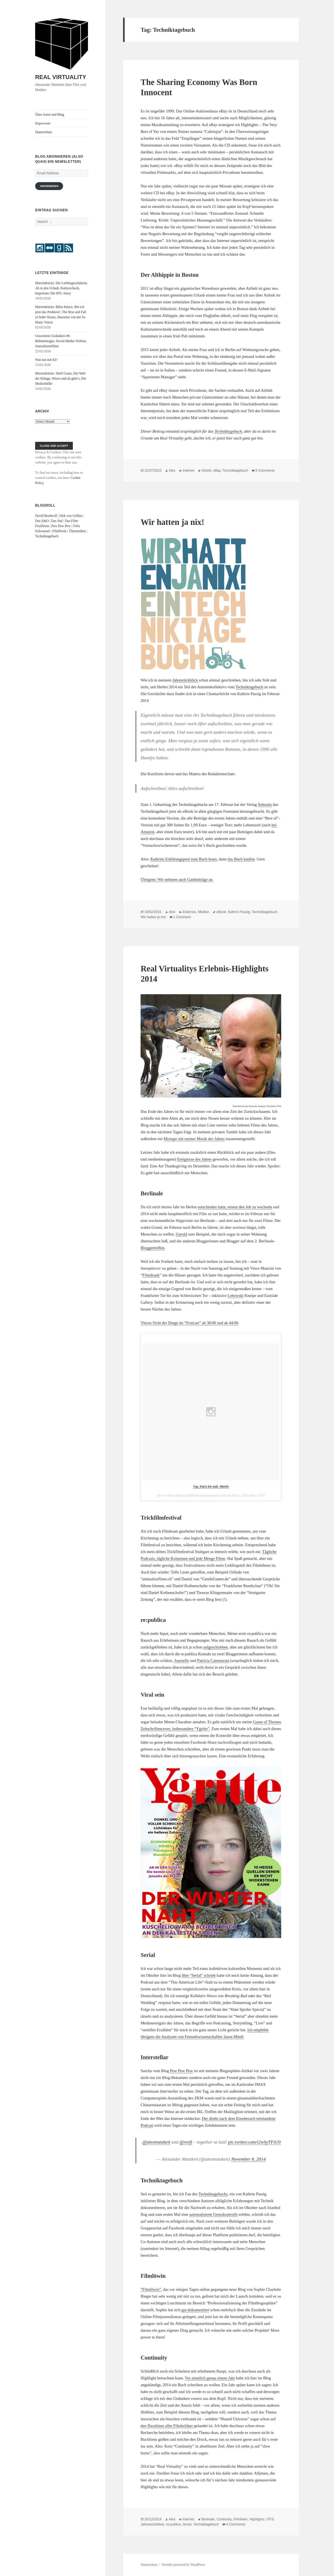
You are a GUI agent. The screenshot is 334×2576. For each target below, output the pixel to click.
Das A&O (42, 521)
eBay (217, 470)
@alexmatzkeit (156, 2142)
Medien (203, 912)
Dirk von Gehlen (70, 515)
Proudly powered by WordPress (183, 2564)
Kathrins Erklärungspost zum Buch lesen (183, 859)
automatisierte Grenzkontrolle (213, 2214)
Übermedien (77, 531)
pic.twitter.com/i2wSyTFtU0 (254, 2142)
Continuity (224, 2519)
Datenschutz (43, 132)
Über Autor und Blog (49, 114)
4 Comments (235, 2524)
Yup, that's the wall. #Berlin (211, 1486)
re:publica (173, 2524)
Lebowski (235, 1295)
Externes (189, 912)
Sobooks (265, 804)
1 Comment (182, 917)
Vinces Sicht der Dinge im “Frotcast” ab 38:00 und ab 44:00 (189, 1323)
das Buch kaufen (241, 859)
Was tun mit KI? (46, 360)
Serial (187, 2524)
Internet (188, 470)
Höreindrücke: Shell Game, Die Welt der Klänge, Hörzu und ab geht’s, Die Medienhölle (60, 378)
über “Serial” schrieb (199, 1975)
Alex (172, 470)
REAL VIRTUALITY (60, 77)
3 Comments (265, 470)
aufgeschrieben (215, 1647)
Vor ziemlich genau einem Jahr (210, 2378)
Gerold (181, 1234)
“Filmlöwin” (151, 2289)
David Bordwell (46, 515)
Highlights (256, 2519)
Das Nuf (57, 521)
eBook (221, 912)
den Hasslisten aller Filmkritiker (167, 2425)
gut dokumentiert (195, 2310)
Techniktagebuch (46, 536)
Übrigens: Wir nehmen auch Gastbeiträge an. (177, 879)
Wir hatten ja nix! (172, 522)
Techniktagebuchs (213, 2194)
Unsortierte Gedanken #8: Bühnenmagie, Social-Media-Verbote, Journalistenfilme (61, 341)
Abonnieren (49, 186)
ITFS (270, 2519)
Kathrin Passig (239, 912)
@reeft (186, 2142)
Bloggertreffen (152, 1248)
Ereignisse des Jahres (194, 1159)
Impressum (42, 123)
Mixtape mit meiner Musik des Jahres (194, 1139)
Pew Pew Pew (61, 526)
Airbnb (206, 470)
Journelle (181, 1660)
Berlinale (208, 2519)
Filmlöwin (59, 531)
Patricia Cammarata (213, 1660)
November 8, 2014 (248, 2159)
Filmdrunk (151, 1275)
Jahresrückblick (185, 680)
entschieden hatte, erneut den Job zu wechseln (235, 1207)
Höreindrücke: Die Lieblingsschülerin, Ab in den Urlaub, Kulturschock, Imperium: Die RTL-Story (61, 288)
